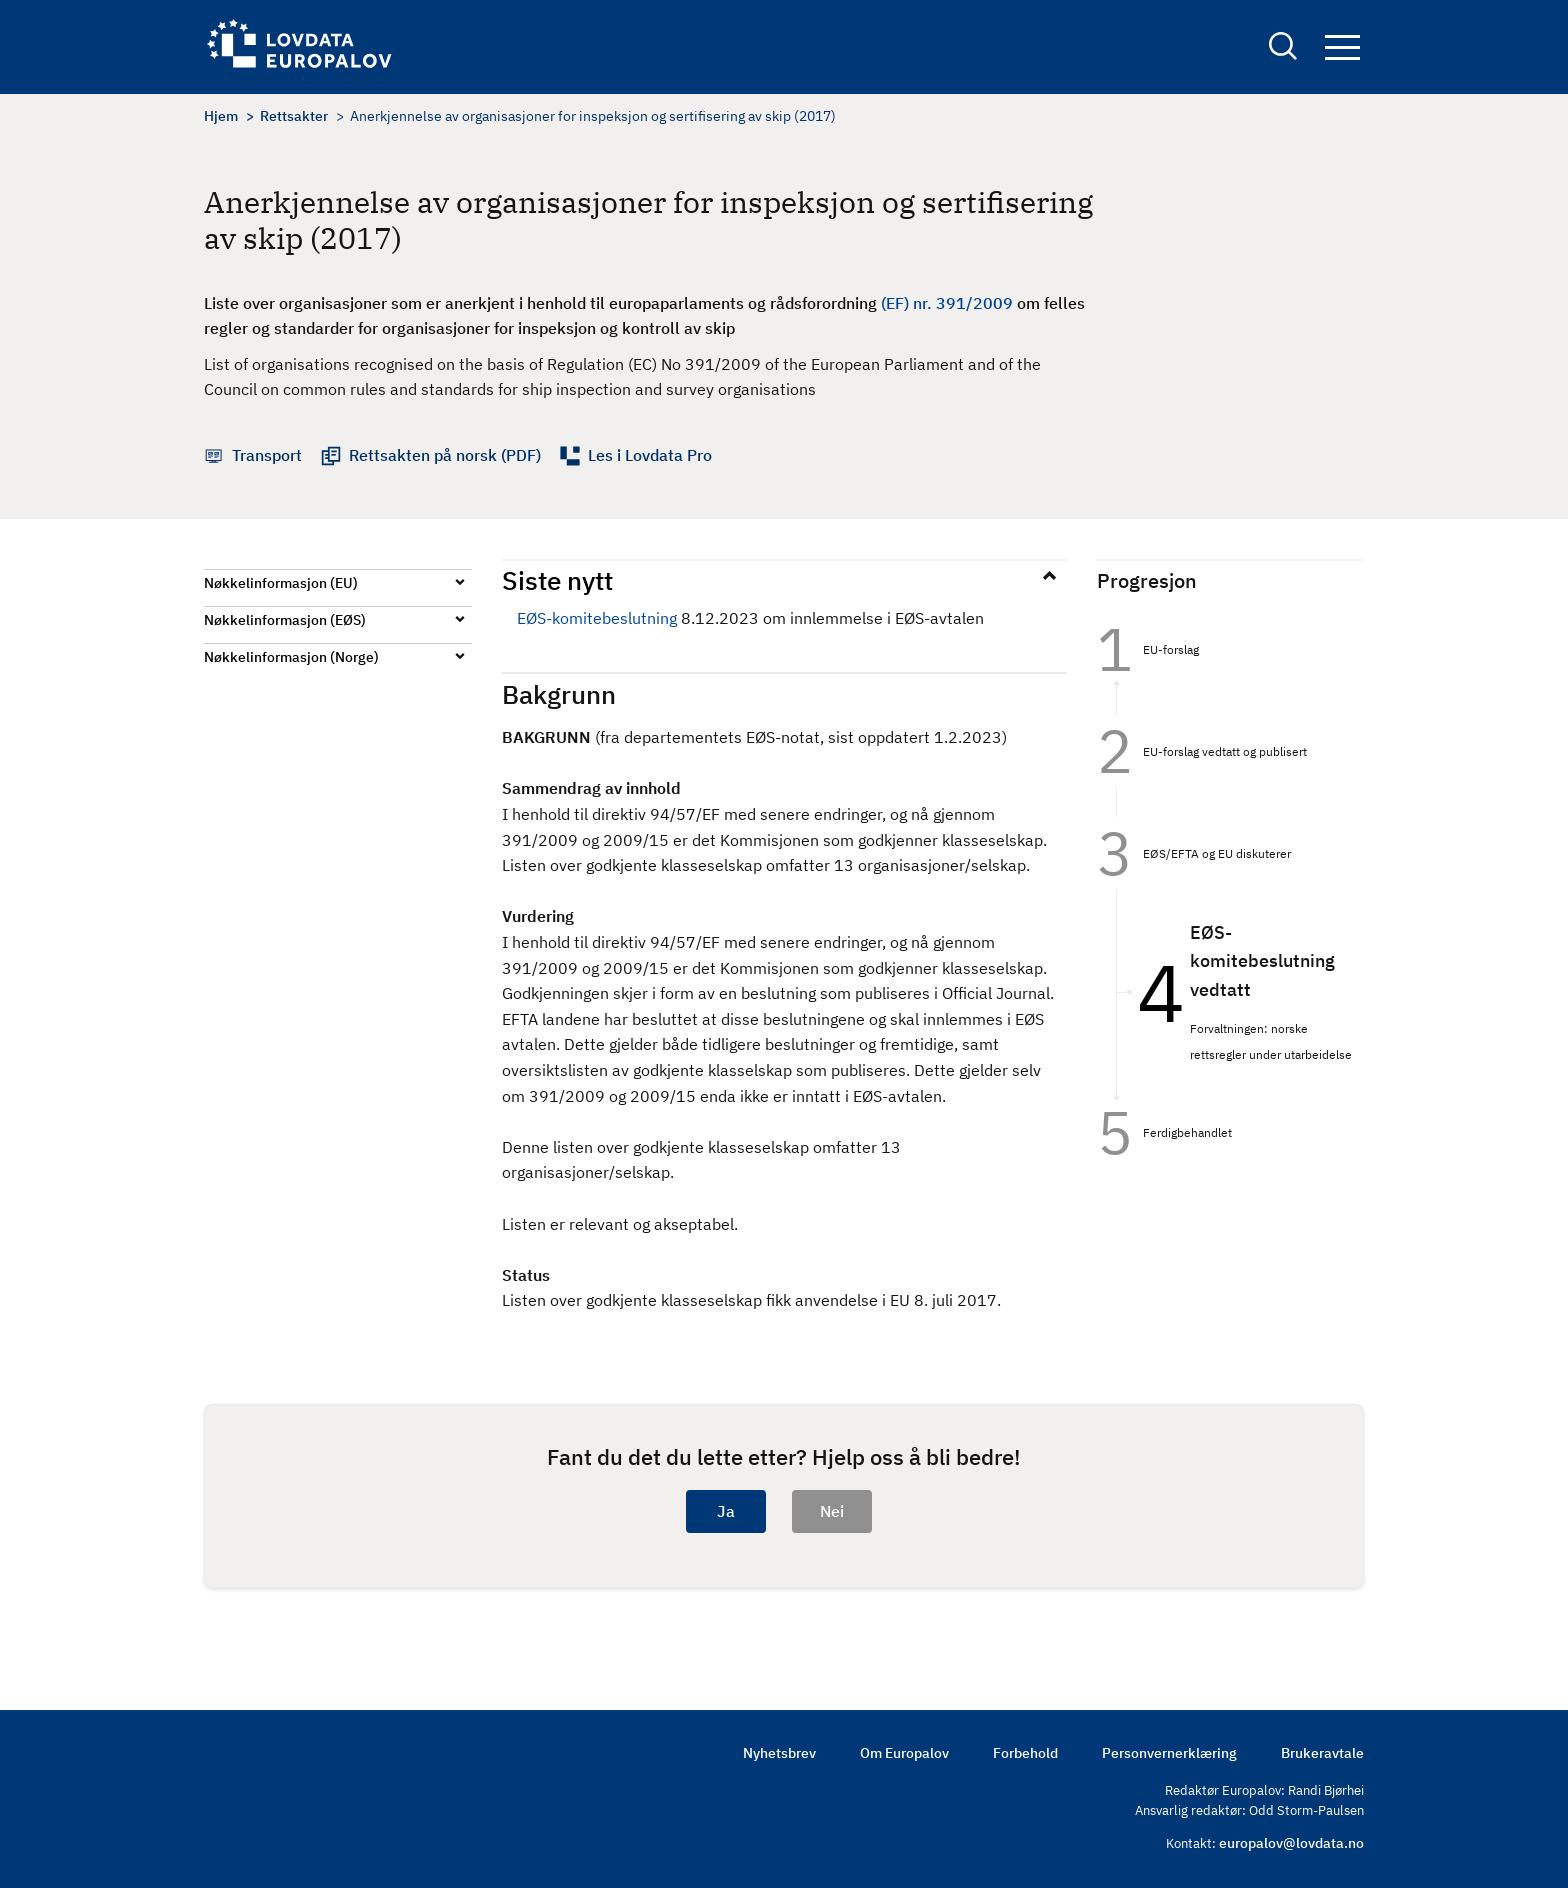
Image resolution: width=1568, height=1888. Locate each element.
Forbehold (1025, 1753)
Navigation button (1342, 47)
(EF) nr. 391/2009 (947, 303)
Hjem (221, 116)
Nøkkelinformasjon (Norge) (291, 657)
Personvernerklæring (1169, 1753)
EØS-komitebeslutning (597, 618)
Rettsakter (294, 116)
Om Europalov (904, 1753)
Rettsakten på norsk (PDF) (445, 455)
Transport (267, 455)
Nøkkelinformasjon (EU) (281, 583)
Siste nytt (557, 580)
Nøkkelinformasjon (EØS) (285, 620)
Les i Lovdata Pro (650, 455)
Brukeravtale (1322, 1753)
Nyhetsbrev (779, 1753)
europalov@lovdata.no (1291, 1843)
